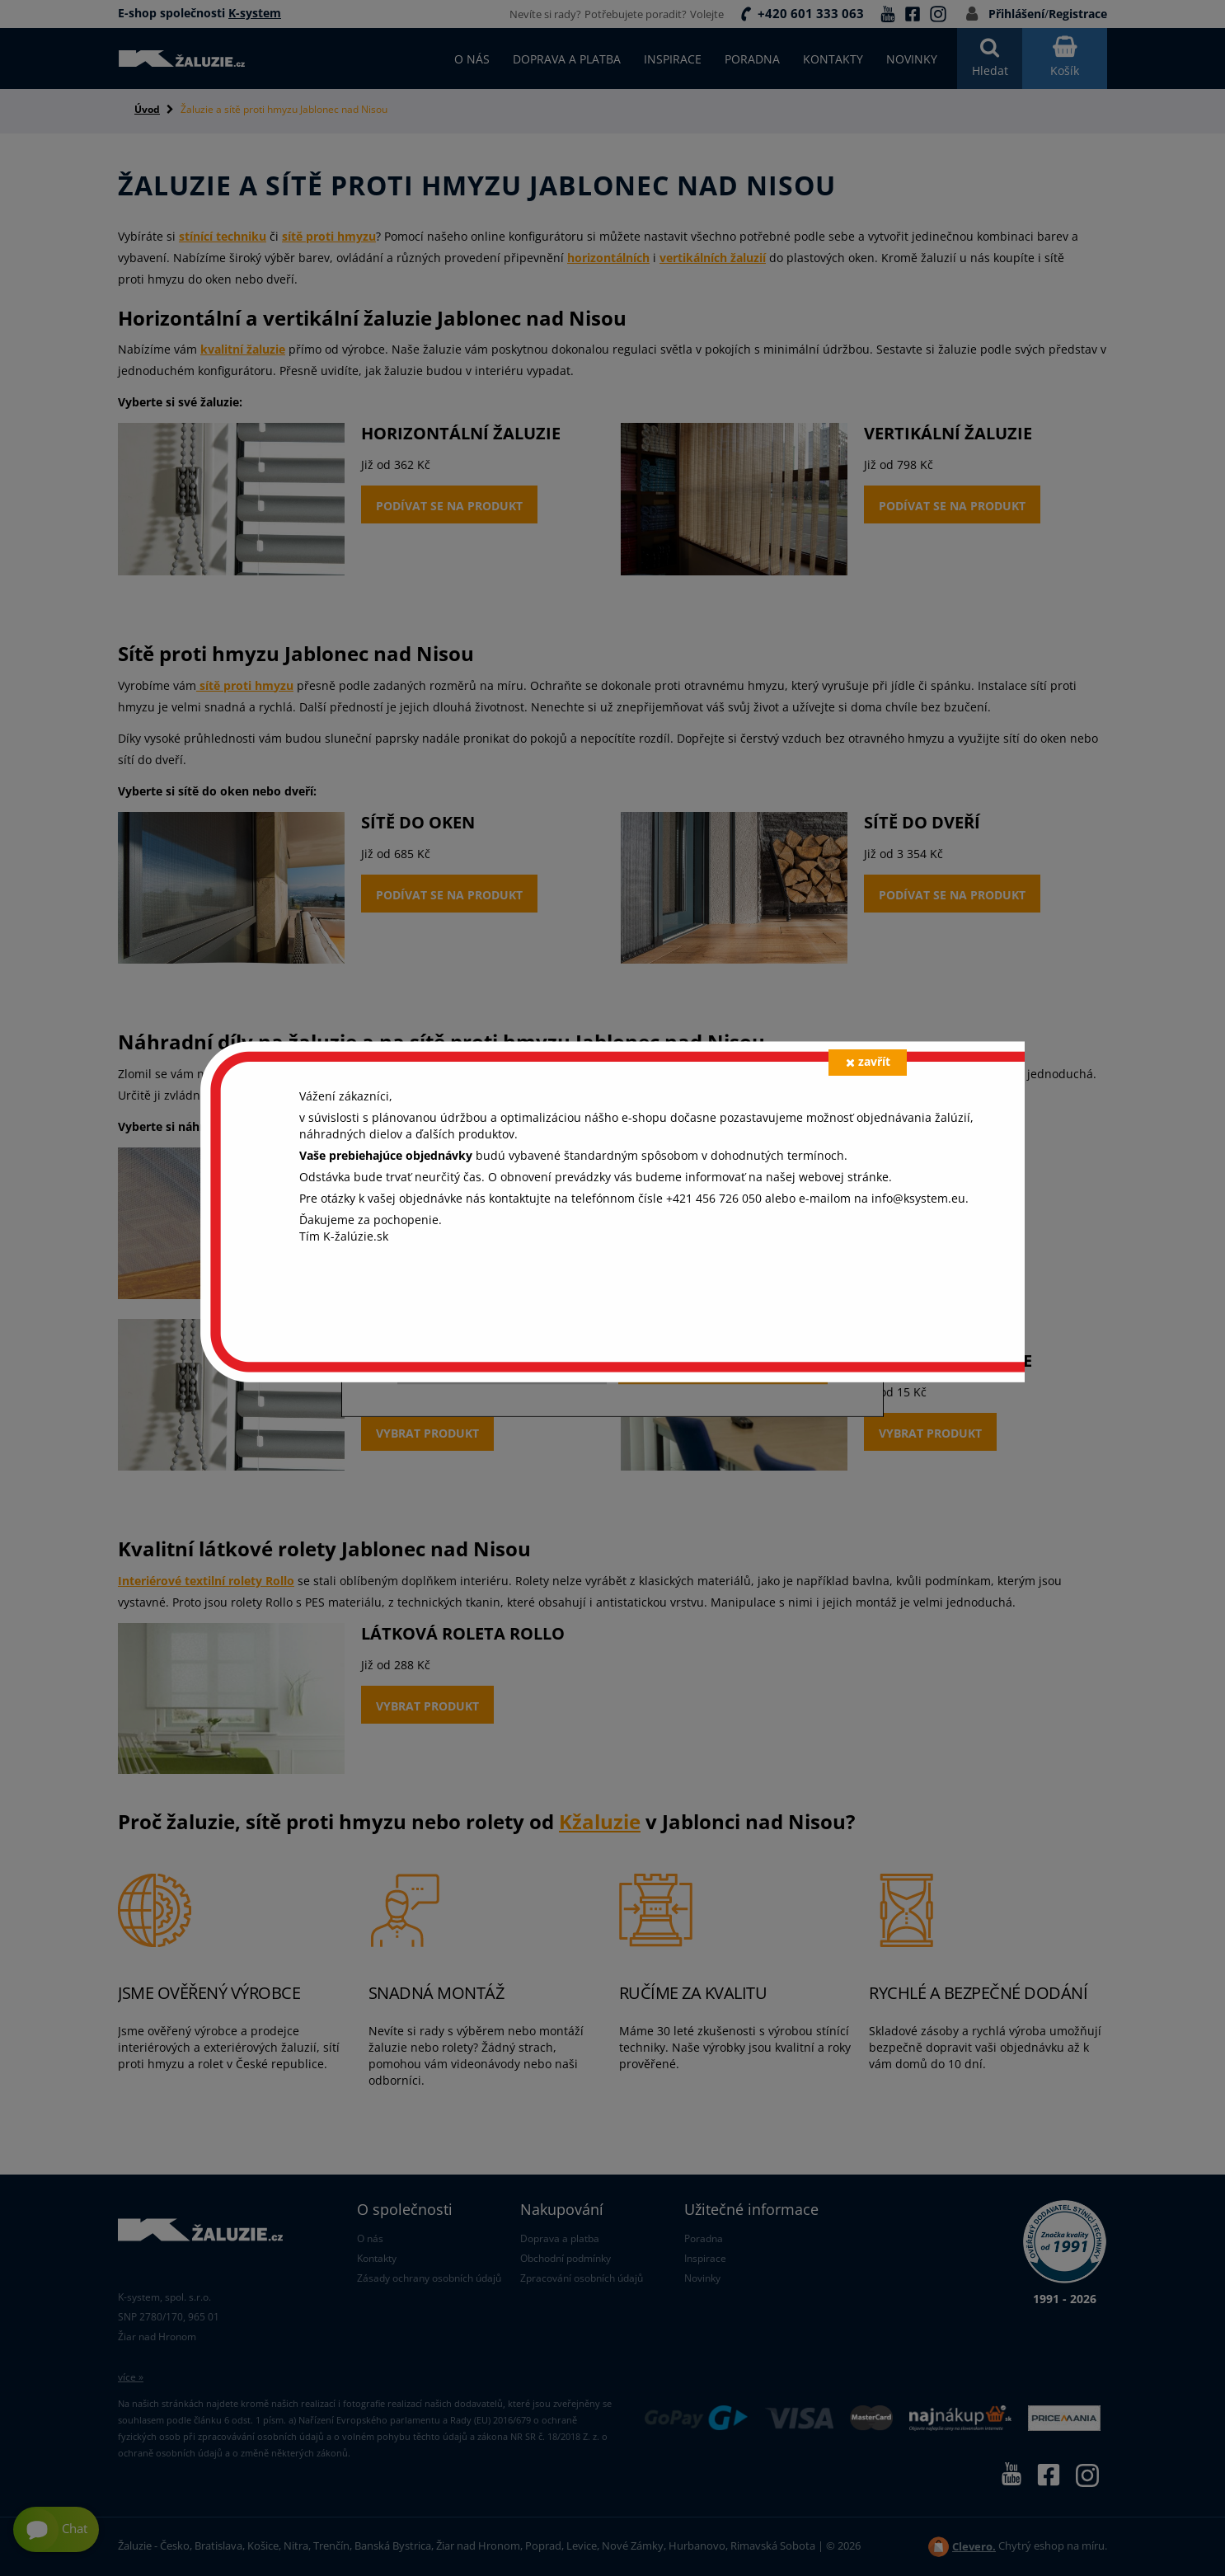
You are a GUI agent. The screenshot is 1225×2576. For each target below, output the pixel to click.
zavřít (868, 1061)
